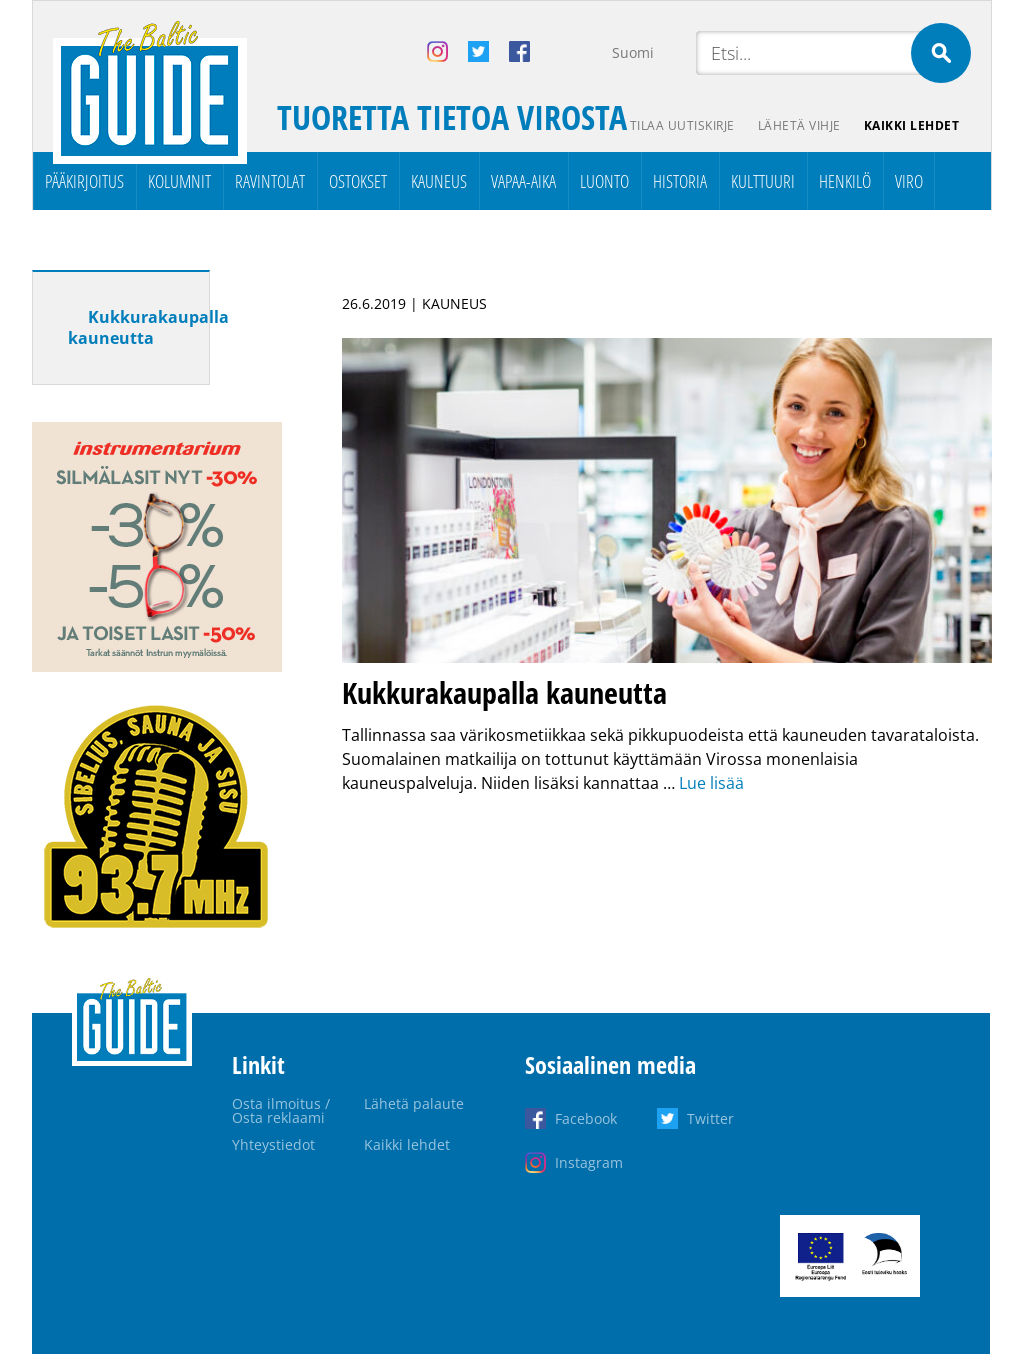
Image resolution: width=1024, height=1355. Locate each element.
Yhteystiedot (273, 1144)
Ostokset (358, 181)
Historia (680, 181)
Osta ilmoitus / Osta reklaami (281, 1110)
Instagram (589, 1162)
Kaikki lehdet (912, 125)
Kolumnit (179, 181)
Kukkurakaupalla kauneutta (148, 327)
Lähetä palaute (414, 1103)
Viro (909, 181)
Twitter (710, 1118)
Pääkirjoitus (84, 181)
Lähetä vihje (798, 125)
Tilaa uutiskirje (680, 125)
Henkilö (845, 181)
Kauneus (439, 181)
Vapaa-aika (523, 181)
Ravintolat (270, 181)
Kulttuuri (763, 181)
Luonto (604, 181)
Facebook (586, 1118)
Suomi (633, 52)
